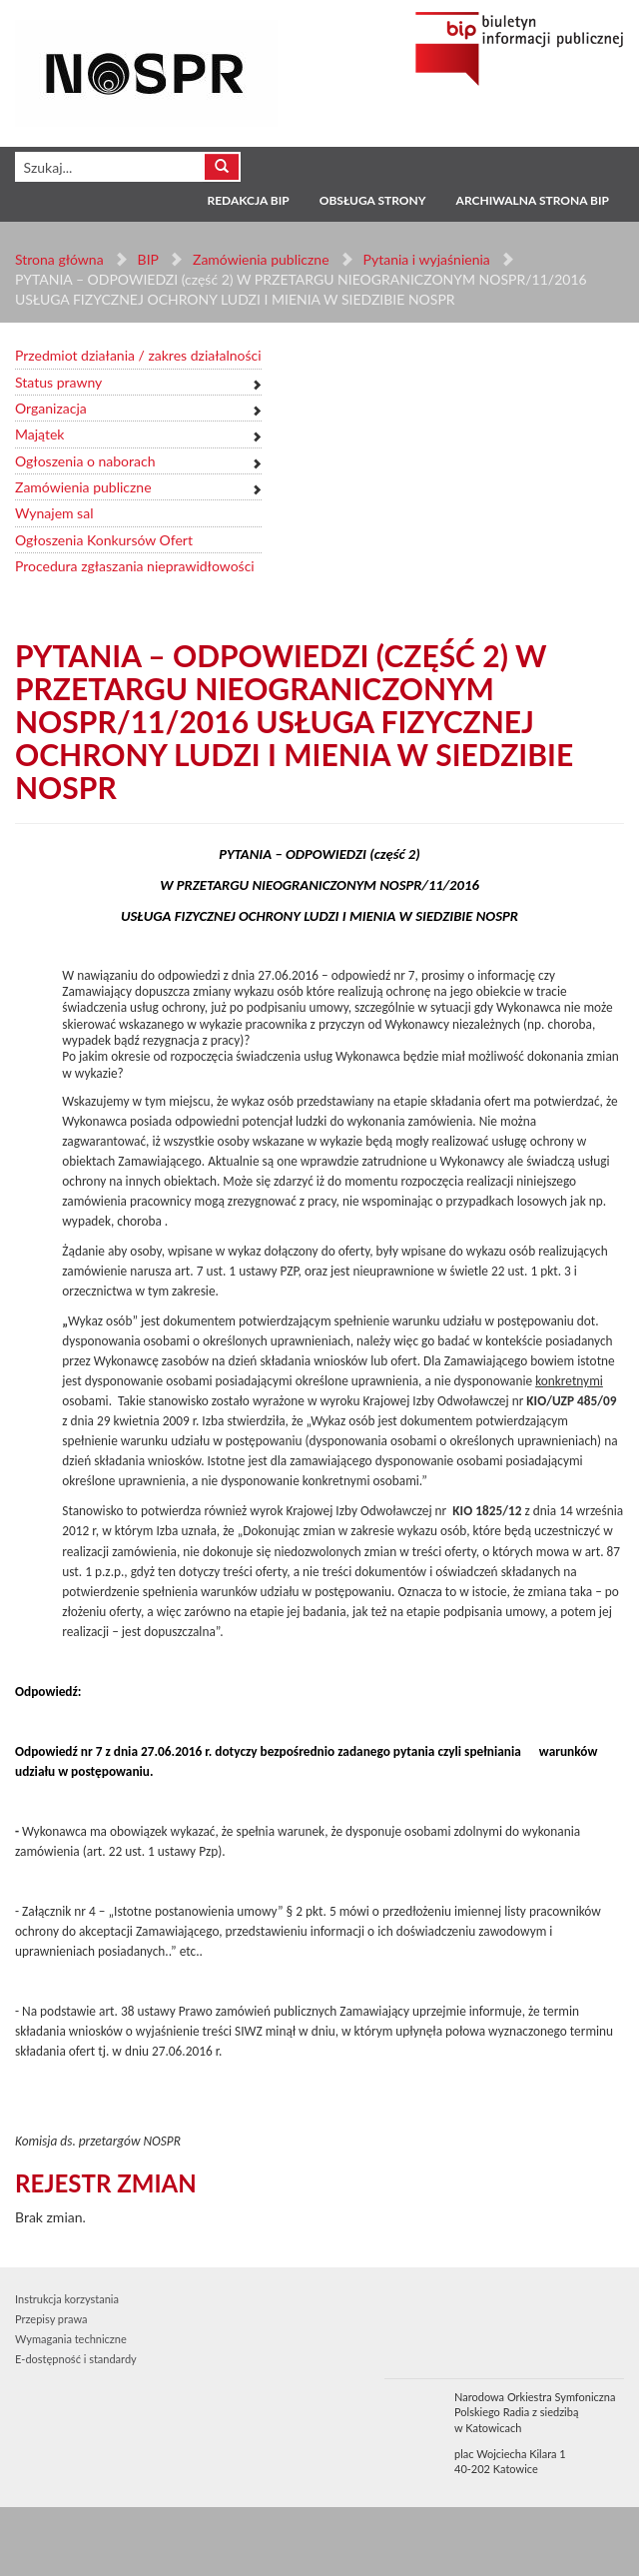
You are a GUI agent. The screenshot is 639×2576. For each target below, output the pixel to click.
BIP (148, 259)
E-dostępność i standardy (76, 2358)
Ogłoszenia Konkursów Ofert (104, 539)
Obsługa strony (373, 200)
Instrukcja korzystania (67, 2298)
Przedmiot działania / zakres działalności (138, 355)
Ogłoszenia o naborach (85, 460)
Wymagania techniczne (71, 2338)
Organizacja (51, 408)
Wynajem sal (54, 512)
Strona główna (59, 259)
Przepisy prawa (51, 2318)
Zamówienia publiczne (261, 259)
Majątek (39, 434)
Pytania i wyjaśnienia (425, 259)
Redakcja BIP (248, 200)
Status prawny (58, 382)
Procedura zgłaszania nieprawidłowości (135, 565)
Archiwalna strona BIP (532, 200)
